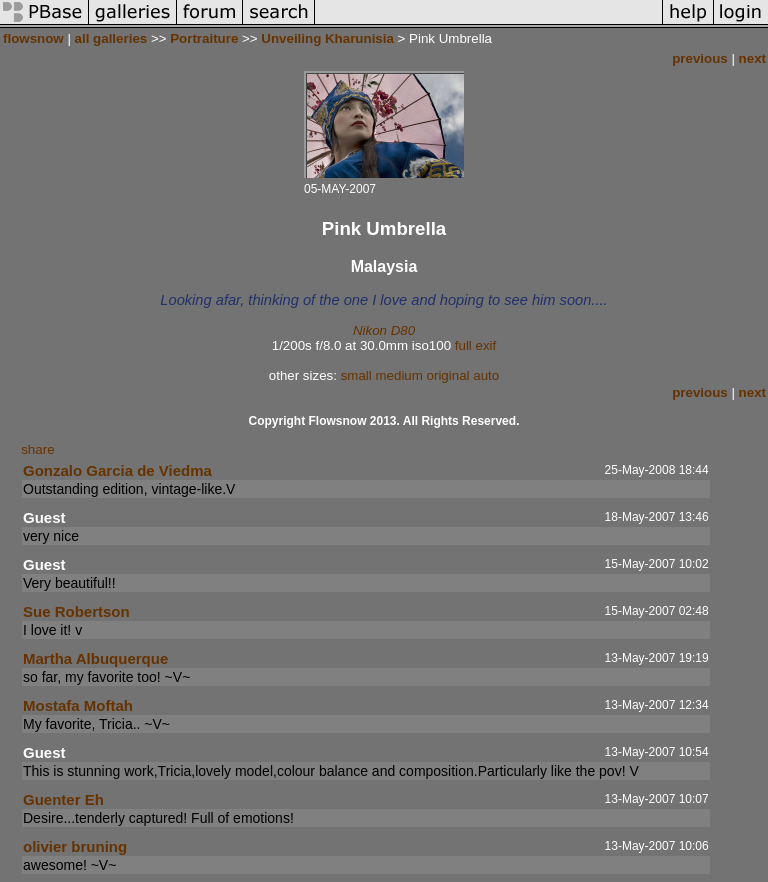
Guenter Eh (63, 799)
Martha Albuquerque (95, 658)
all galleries (111, 38)
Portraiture (204, 38)
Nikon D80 (384, 330)
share (37, 449)
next (752, 58)
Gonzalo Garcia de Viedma (117, 470)
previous (700, 58)
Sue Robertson (76, 611)
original (448, 375)
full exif (475, 345)
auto (486, 375)
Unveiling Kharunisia (327, 38)
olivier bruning (75, 846)
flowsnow (33, 38)
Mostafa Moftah (78, 705)
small (356, 375)
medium (398, 375)
